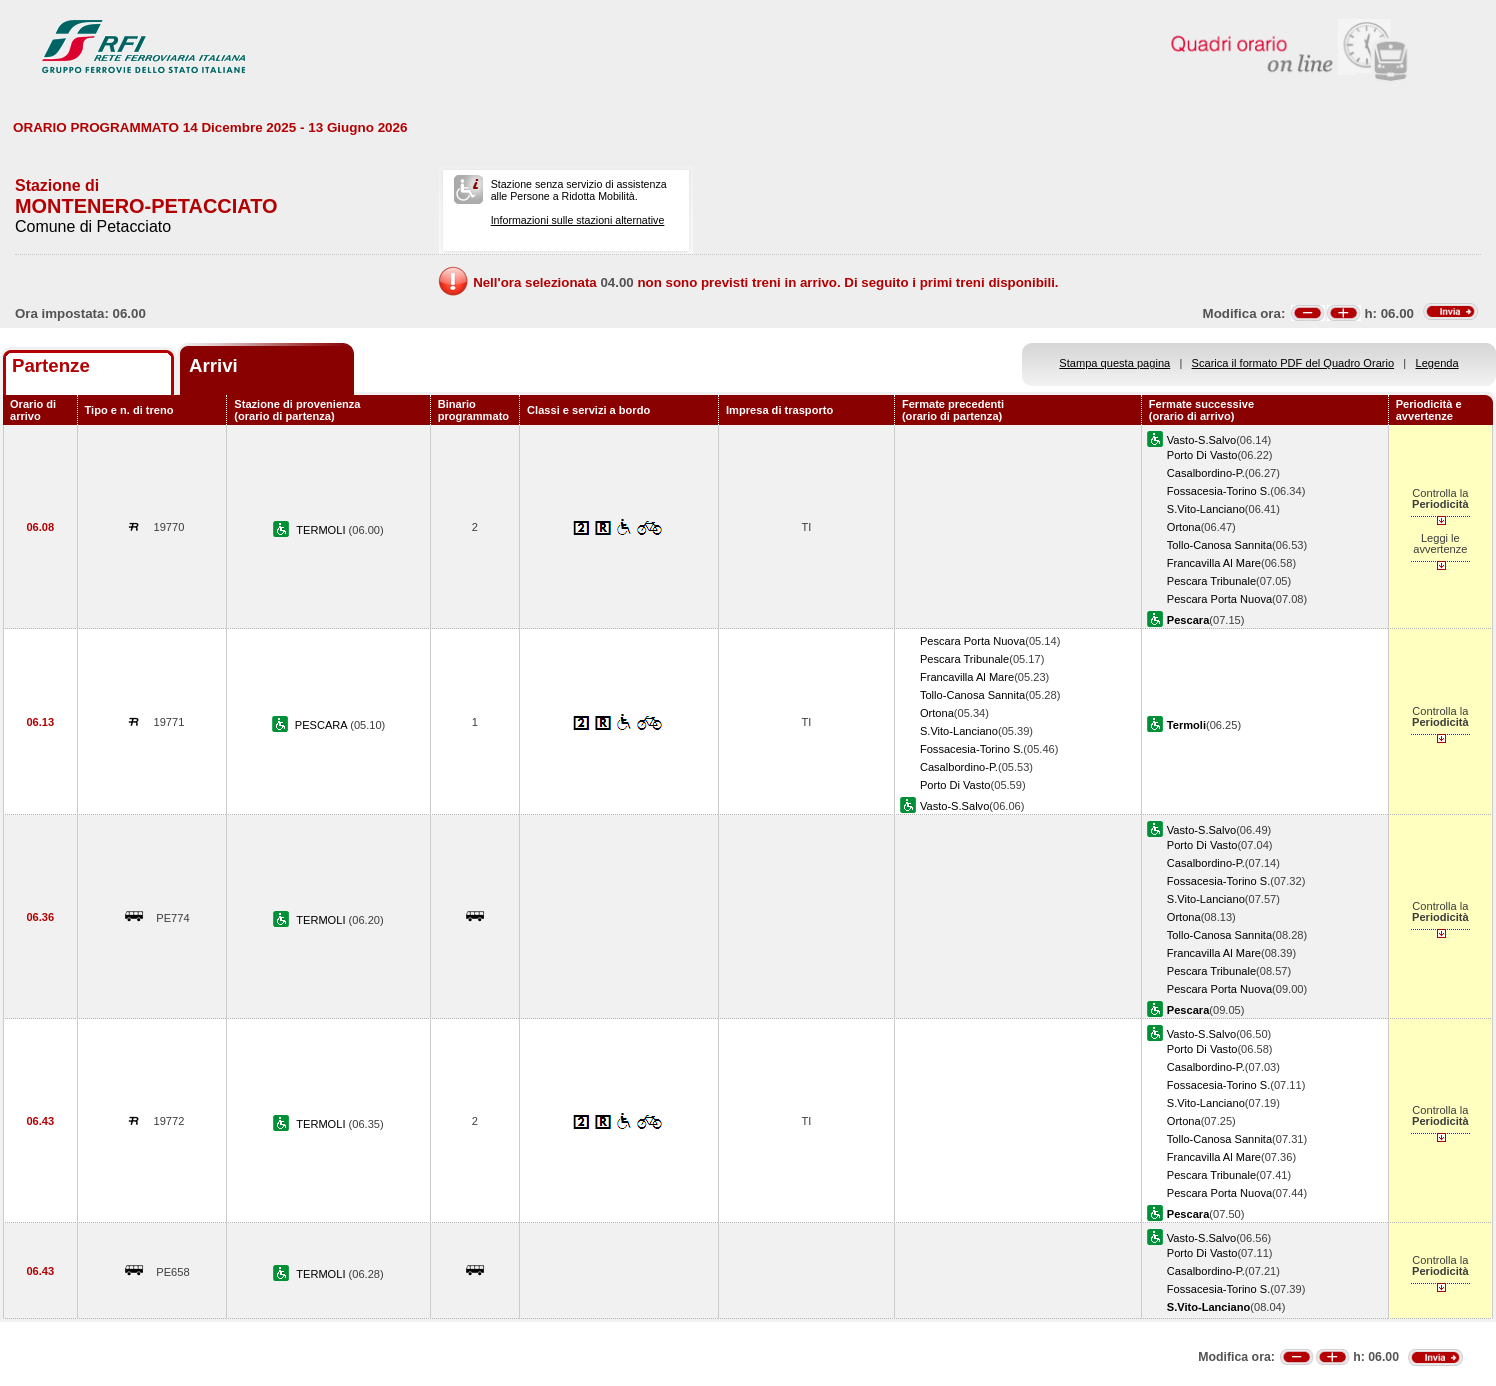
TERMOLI (322, 530)
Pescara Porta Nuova (1219, 599)
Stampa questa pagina (1114, 363)
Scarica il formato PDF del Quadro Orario (1293, 363)
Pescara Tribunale (1211, 581)
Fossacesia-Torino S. (1218, 491)
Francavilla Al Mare (1214, 563)
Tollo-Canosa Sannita (1219, 545)
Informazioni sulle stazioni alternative (578, 220)
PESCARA (322, 725)
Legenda (1437, 363)
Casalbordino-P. (1206, 473)
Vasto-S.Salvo (1201, 440)
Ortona (1184, 527)
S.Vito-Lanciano (1206, 509)
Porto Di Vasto (1202, 455)
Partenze (51, 365)
